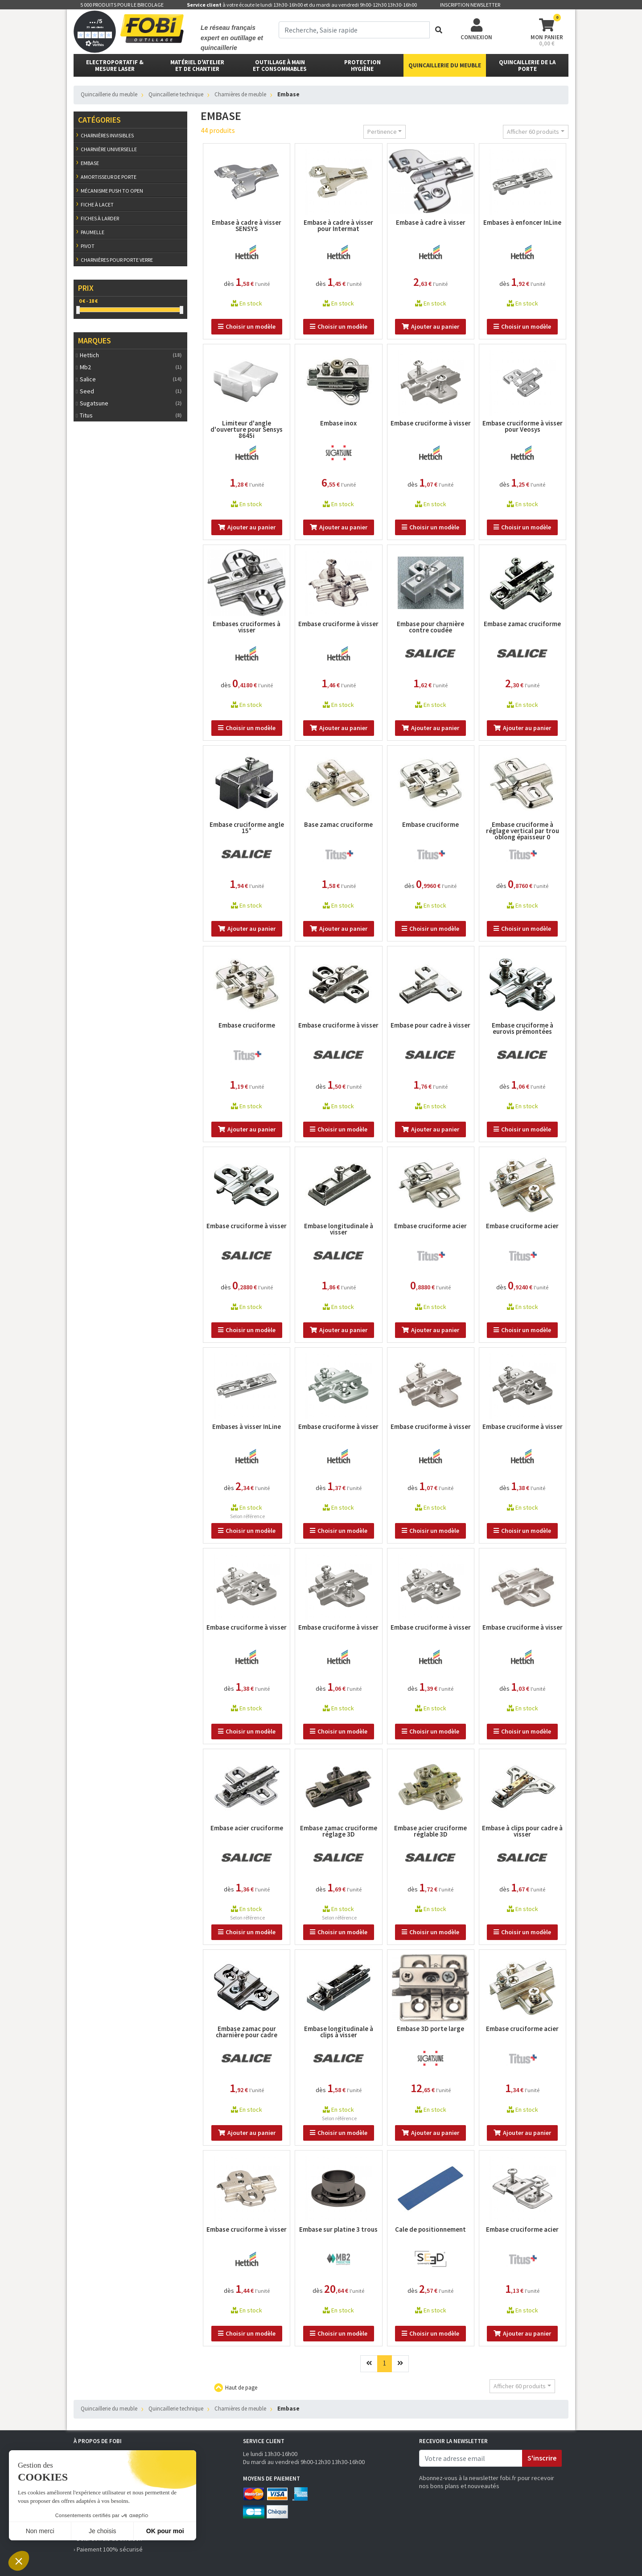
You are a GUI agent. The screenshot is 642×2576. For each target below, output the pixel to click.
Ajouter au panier (430, 326)
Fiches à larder (100, 218)
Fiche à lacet (97, 204)
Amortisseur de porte (108, 176)
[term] (354, 29)
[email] (471, 2458)
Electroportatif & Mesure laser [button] (115, 65)
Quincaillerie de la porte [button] (527, 65)
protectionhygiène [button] (362, 65)
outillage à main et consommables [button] (280, 65)
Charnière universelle (109, 149)
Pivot (88, 246)
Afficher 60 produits (533, 132)
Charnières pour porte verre (117, 259)
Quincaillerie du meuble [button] (444, 65)
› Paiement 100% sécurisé (108, 2549)
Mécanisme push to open (112, 190)
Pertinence (382, 132)
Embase (90, 163)
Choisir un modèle (247, 326)
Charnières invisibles (107, 135)
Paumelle (92, 232)
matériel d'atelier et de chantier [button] (197, 65)
